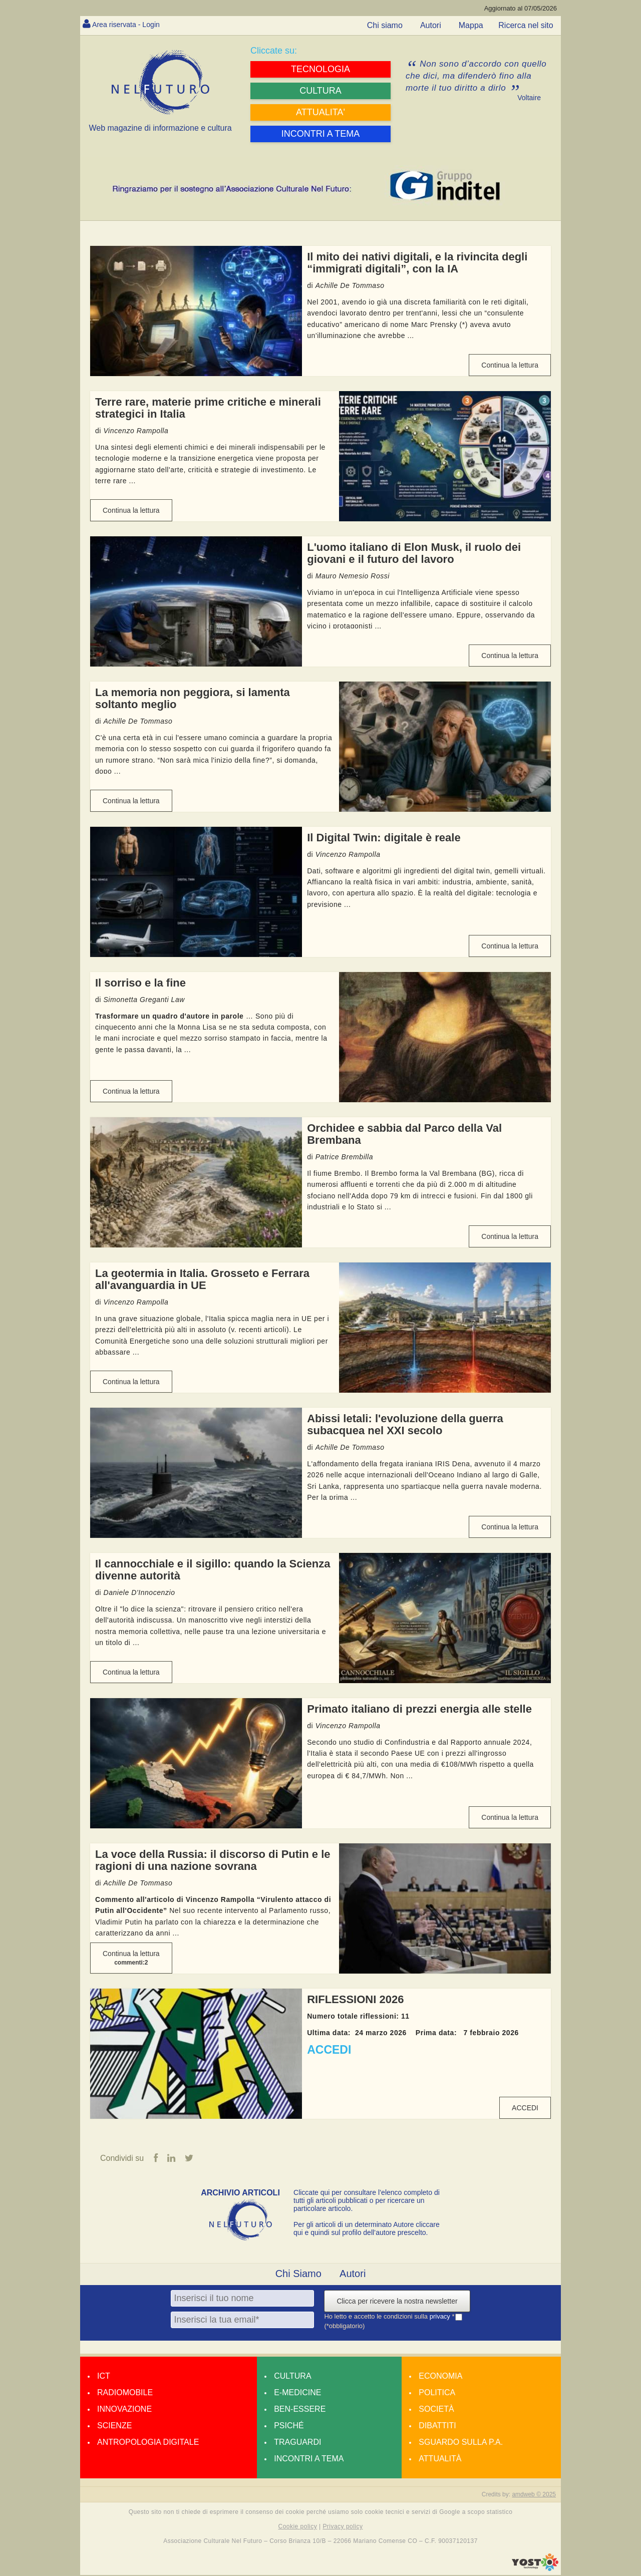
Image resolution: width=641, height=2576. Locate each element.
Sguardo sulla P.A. (461, 2442)
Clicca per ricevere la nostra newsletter (397, 2302)
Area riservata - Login (130, 24)
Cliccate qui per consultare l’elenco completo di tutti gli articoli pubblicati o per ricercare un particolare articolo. (366, 2201)
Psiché (289, 2426)
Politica (437, 2393)
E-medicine (297, 2393)
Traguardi (297, 2442)
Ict (103, 2376)
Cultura (292, 2376)
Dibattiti (437, 2426)
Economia (440, 2376)
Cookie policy (297, 2526)
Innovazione (124, 2409)
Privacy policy (343, 2526)
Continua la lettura (509, 365)
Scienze (114, 2426)
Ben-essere (300, 2409)
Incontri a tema (309, 2459)
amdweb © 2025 (534, 2494)
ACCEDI (329, 2049)
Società (436, 2409)
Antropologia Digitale (148, 2442)
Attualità (440, 2459)
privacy (441, 2317)
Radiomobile (125, 2393)
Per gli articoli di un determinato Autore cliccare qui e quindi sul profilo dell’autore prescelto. (366, 2229)
